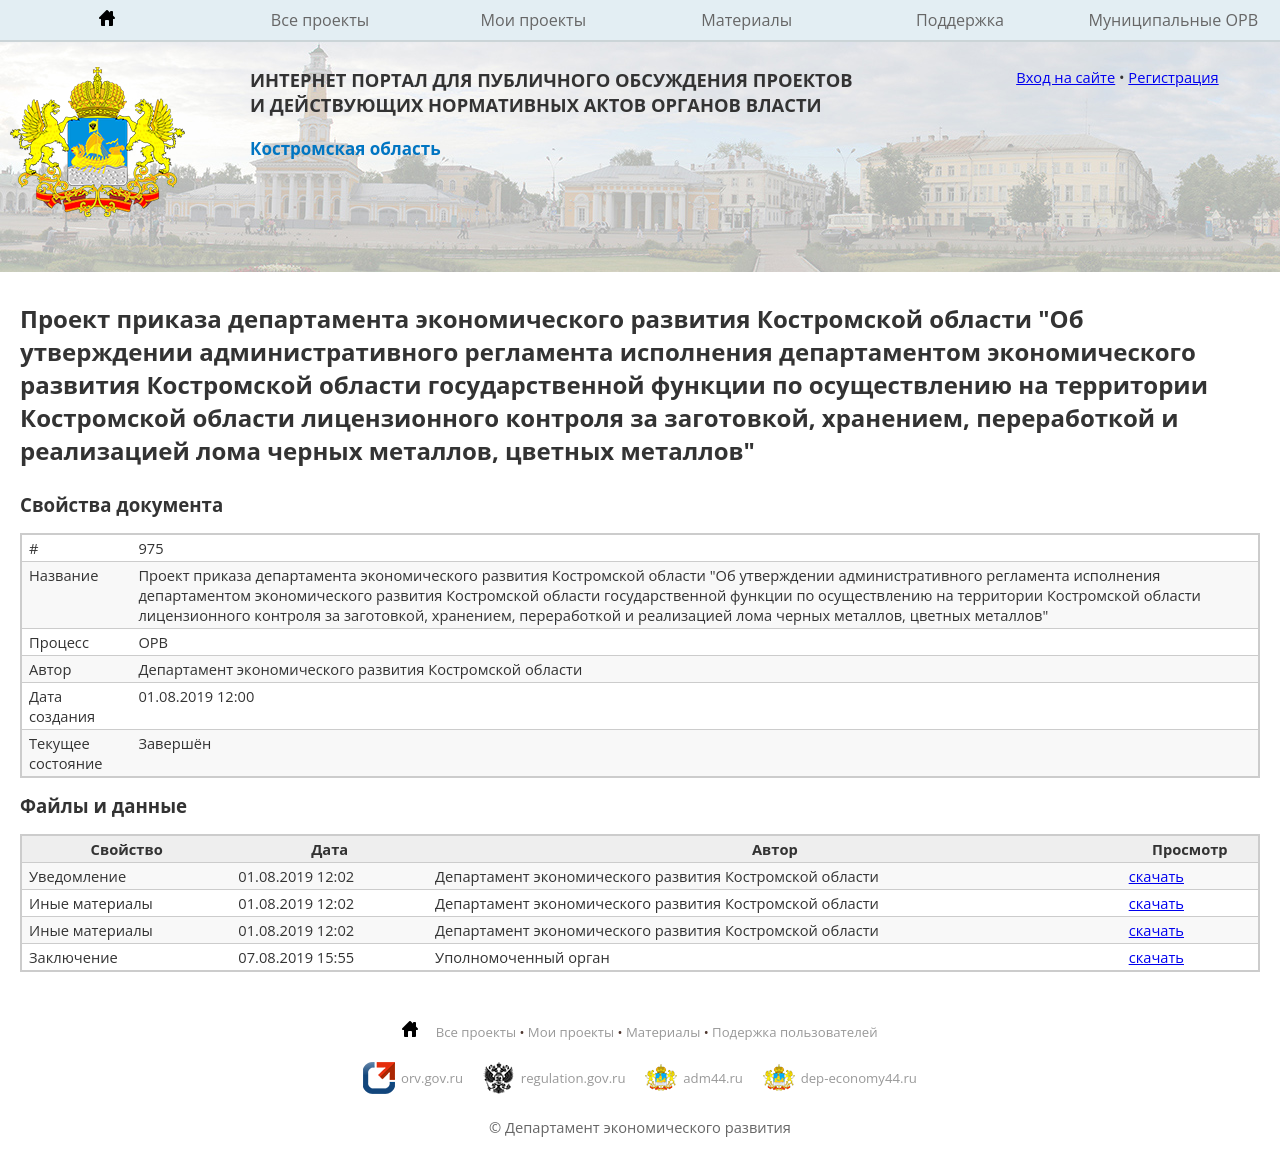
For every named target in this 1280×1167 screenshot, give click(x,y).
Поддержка (960, 20)
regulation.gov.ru (573, 1078)
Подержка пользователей (794, 1032)
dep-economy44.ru (859, 1078)
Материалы (746, 20)
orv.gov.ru (432, 1078)
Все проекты (320, 20)
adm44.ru (713, 1078)
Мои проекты (534, 20)
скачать (1156, 876)
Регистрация (1173, 77)
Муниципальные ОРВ (1174, 20)
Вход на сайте (1065, 77)
